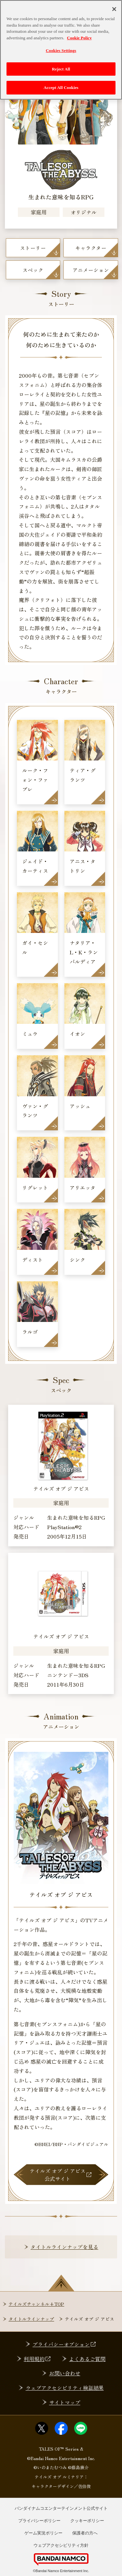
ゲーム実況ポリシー (43, 2533)
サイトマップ (64, 2402)
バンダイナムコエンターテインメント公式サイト (61, 2508)
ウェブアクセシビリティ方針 (61, 2545)
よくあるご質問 (87, 2359)
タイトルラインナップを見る (64, 2247)
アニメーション (91, 270)
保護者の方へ (85, 2533)
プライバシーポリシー (39, 2520)
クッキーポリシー (87, 2520)
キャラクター (90, 248)
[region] (61, 50)
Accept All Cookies (61, 87)
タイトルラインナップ (31, 2319)
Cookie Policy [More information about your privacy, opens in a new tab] (79, 37)
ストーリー (33, 248)
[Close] (114, 9)
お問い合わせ (64, 2373)
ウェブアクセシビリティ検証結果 (65, 2388)
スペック (32, 270)
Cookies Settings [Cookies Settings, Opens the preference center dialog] (61, 50)
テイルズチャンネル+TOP (36, 2304)
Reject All (61, 69)
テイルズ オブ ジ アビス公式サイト (61, 2174)
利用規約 (37, 2359)
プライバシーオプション (65, 2344)
